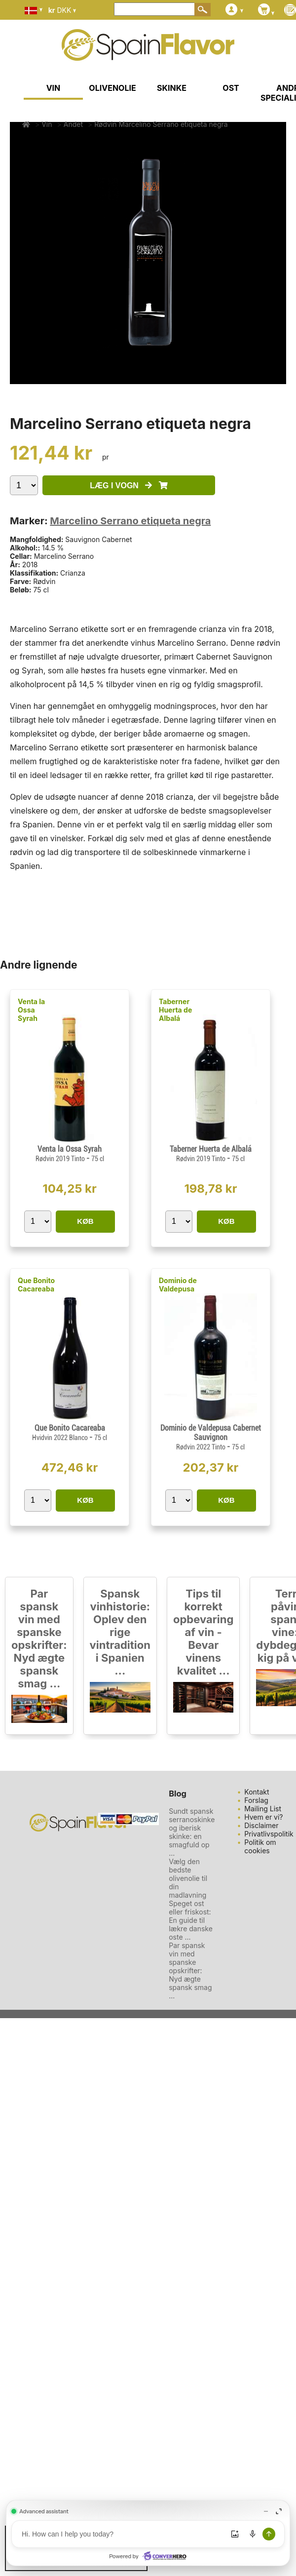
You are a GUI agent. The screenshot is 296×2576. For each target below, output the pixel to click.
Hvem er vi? (263, 1817)
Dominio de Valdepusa (178, 1284)
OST (230, 88)
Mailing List (262, 1808)
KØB (85, 1221)
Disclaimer (261, 1825)
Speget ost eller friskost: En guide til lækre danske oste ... (191, 1920)
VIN (53, 88)
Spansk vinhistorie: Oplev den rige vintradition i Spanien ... (120, 1632)
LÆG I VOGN (128, 485)
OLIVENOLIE (112, 88)
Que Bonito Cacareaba (36, 1284)
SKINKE (171, 88)
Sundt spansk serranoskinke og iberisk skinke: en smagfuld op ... (192, 1832)
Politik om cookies (260, 1846)
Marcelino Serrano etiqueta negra (130, 521)
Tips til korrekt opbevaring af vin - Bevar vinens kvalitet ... (203, 1632)
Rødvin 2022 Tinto (201, 1447)
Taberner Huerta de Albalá (175, 1009)
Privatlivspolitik (268, 1834)
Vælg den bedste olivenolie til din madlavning (188, 1878)
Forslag (256, 1800)
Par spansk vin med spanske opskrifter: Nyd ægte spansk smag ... (39, 1638)
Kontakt (256, 1792)
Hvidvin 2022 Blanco (60, 1438)
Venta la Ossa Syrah (31, 1009)
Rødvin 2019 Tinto (61, 1159)
